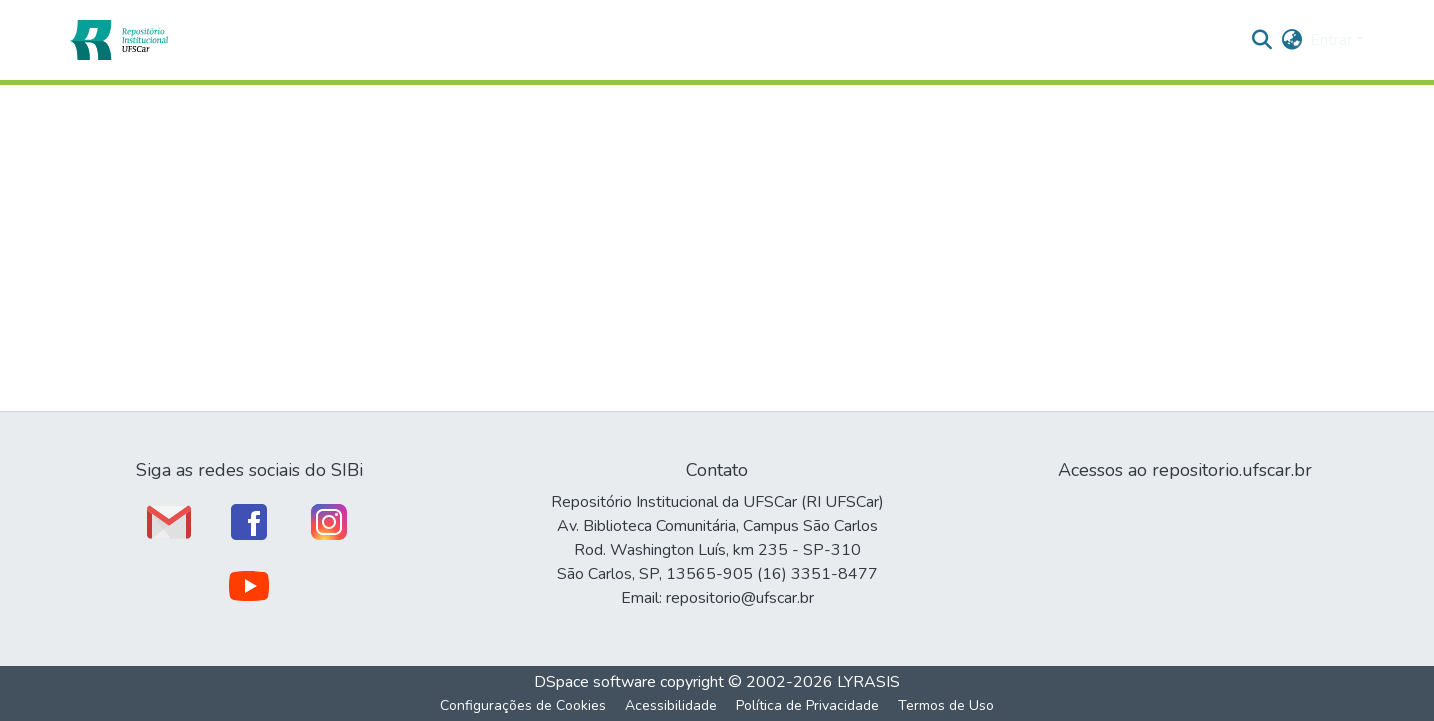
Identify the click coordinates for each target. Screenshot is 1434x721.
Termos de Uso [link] (946, 705)
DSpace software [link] (595, 682)
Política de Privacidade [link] (807, 705)
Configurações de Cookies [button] (523, 705)
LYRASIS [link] (868, 682)
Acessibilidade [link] (671, 705)
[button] (118, 40)
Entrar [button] (1333, 40)
